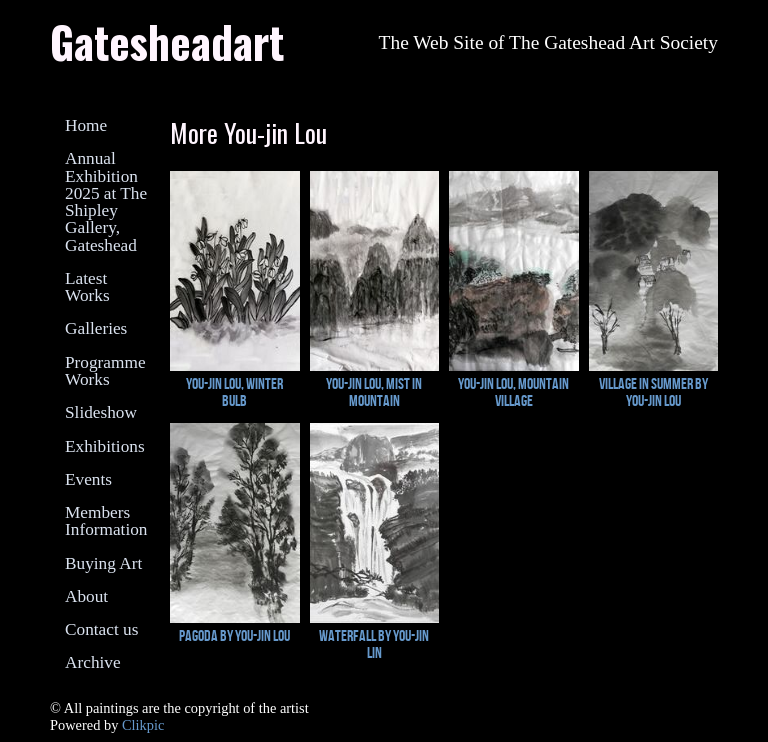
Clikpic (143, 725)
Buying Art (103, 563)
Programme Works (105, 371)
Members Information (106, 521)
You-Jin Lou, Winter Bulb (234, 392)
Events (88, 479)
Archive (93, 662)
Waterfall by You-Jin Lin (374, 644)
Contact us (101, 629)
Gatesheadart (167, 41)
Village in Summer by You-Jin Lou (653, 392)
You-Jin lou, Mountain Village (513, 392)
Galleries (96, 328)
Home (86, 125)
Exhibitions (105, 446)
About (86, 596)
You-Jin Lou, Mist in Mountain (374, 392)
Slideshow (101, 412)
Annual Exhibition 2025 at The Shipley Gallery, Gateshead (106, 201)
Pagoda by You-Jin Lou (234, 635)
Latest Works (87, 287)
